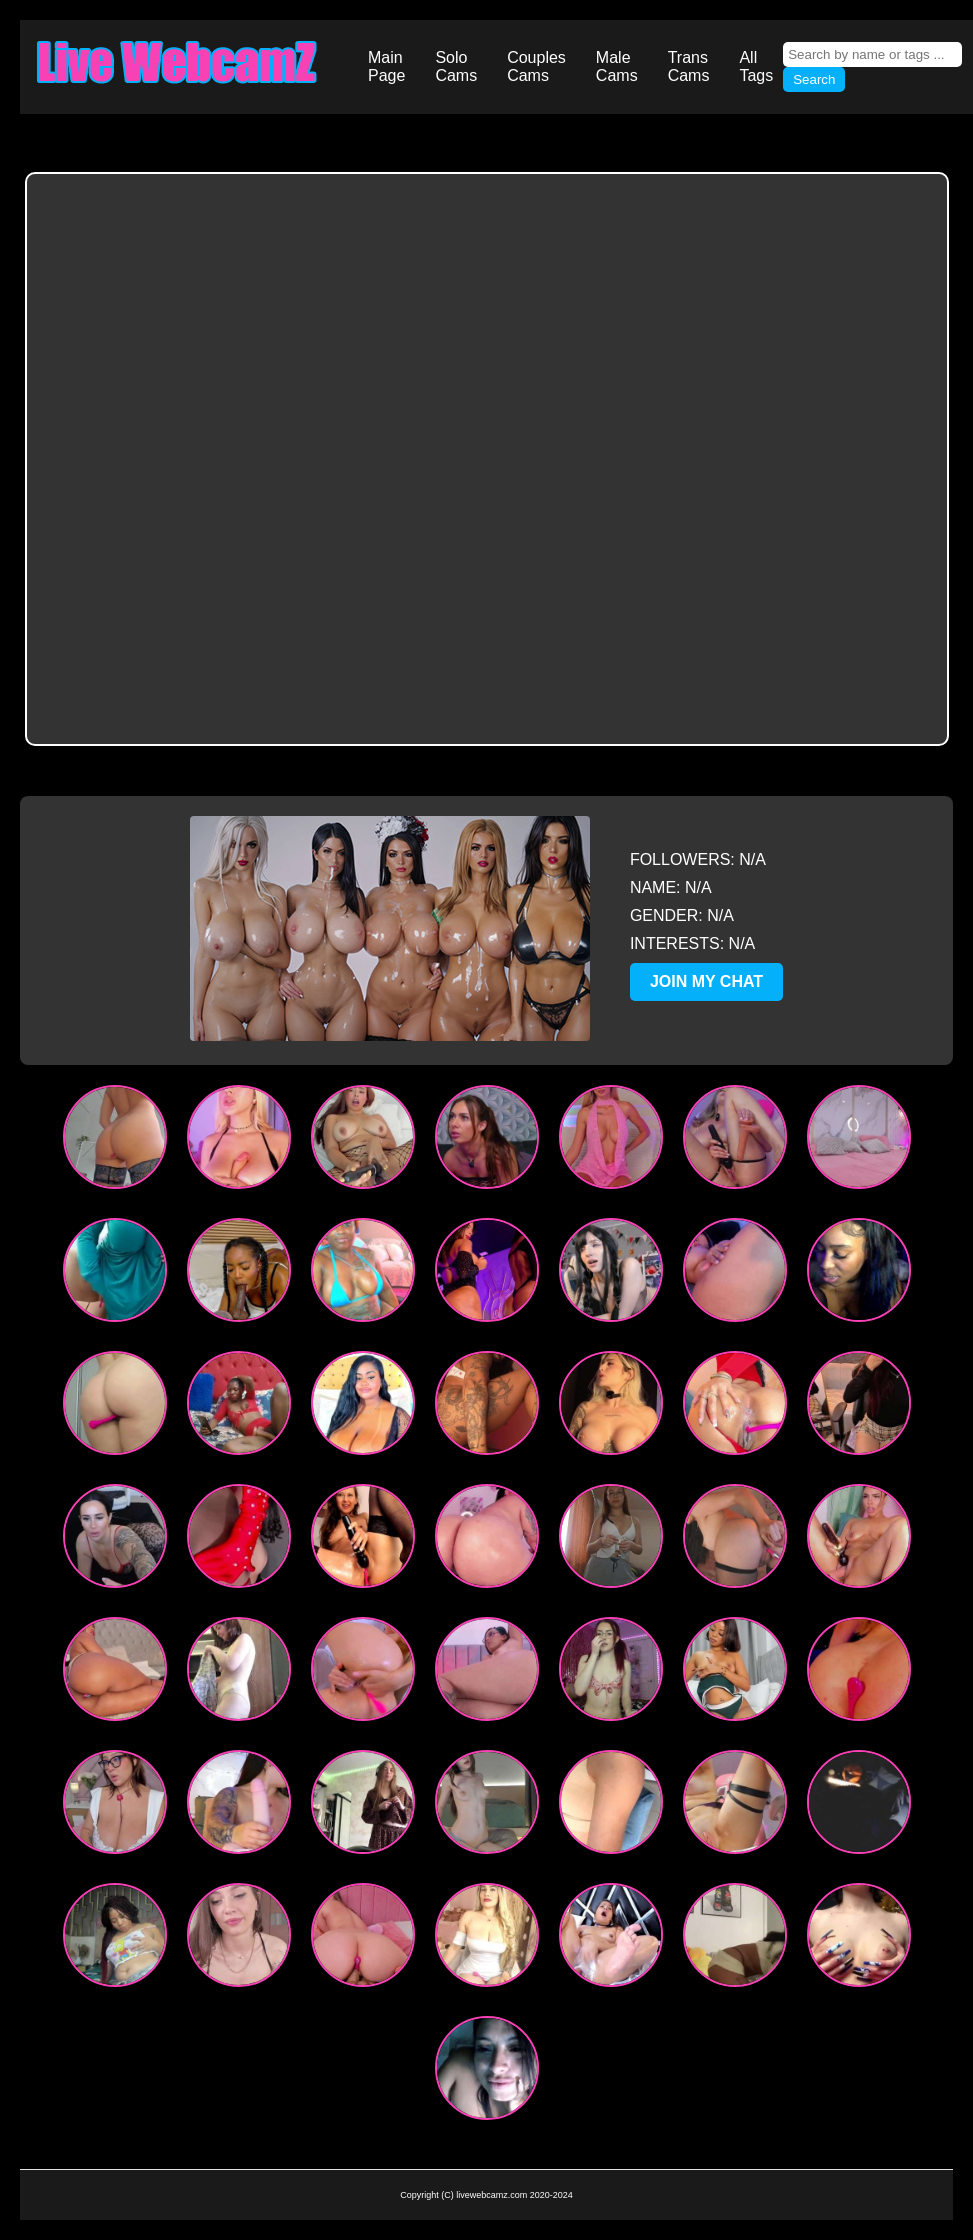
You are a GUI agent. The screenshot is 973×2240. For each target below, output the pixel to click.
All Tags (756, 66)
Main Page (386, 66)
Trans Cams (689, 66)
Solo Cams (456, 66)
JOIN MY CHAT (706, 981)
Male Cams (617, 66)
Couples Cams (536, 66)
